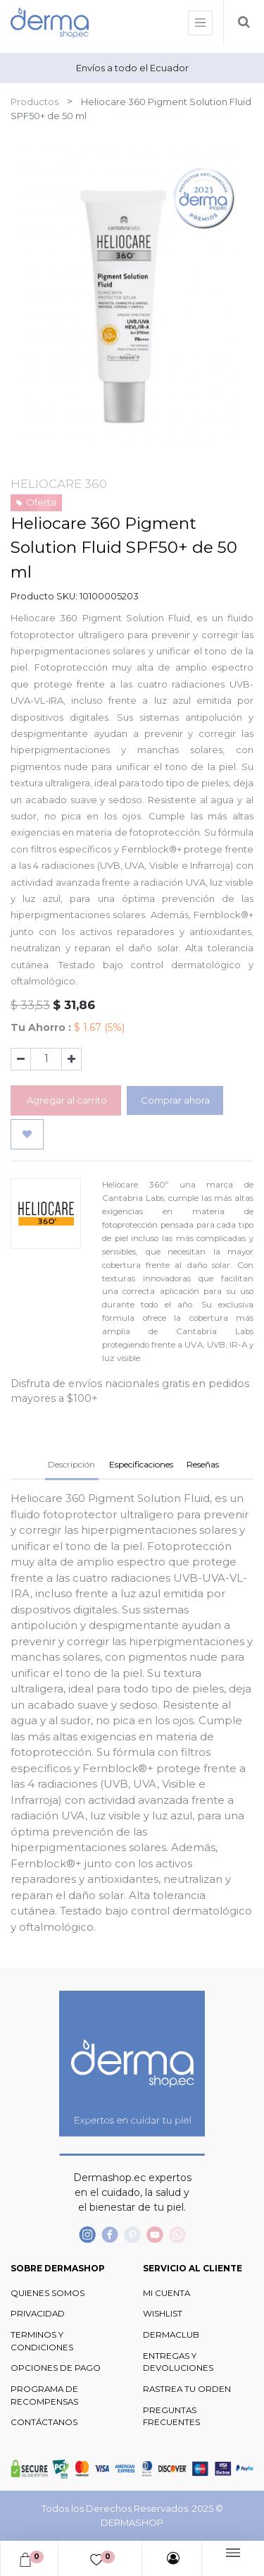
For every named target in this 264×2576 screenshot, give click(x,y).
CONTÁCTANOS (44, 2422)
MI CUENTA (166, 2293)
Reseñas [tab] (203, 1464)
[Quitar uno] (21, 1059)
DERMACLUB (171, 2335)
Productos (34, 101)
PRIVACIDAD (38, 2314)
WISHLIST (162, 2314)
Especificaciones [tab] (141, 1464)
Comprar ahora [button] (175, 1100)
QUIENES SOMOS (47, 2293)
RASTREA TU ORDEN (187, 2389)
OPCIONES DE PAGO (56, 2368)
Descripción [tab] (71, 1464)
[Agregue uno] (71, 1059)
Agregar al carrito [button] (66, 1100)
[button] (27, 1134)
